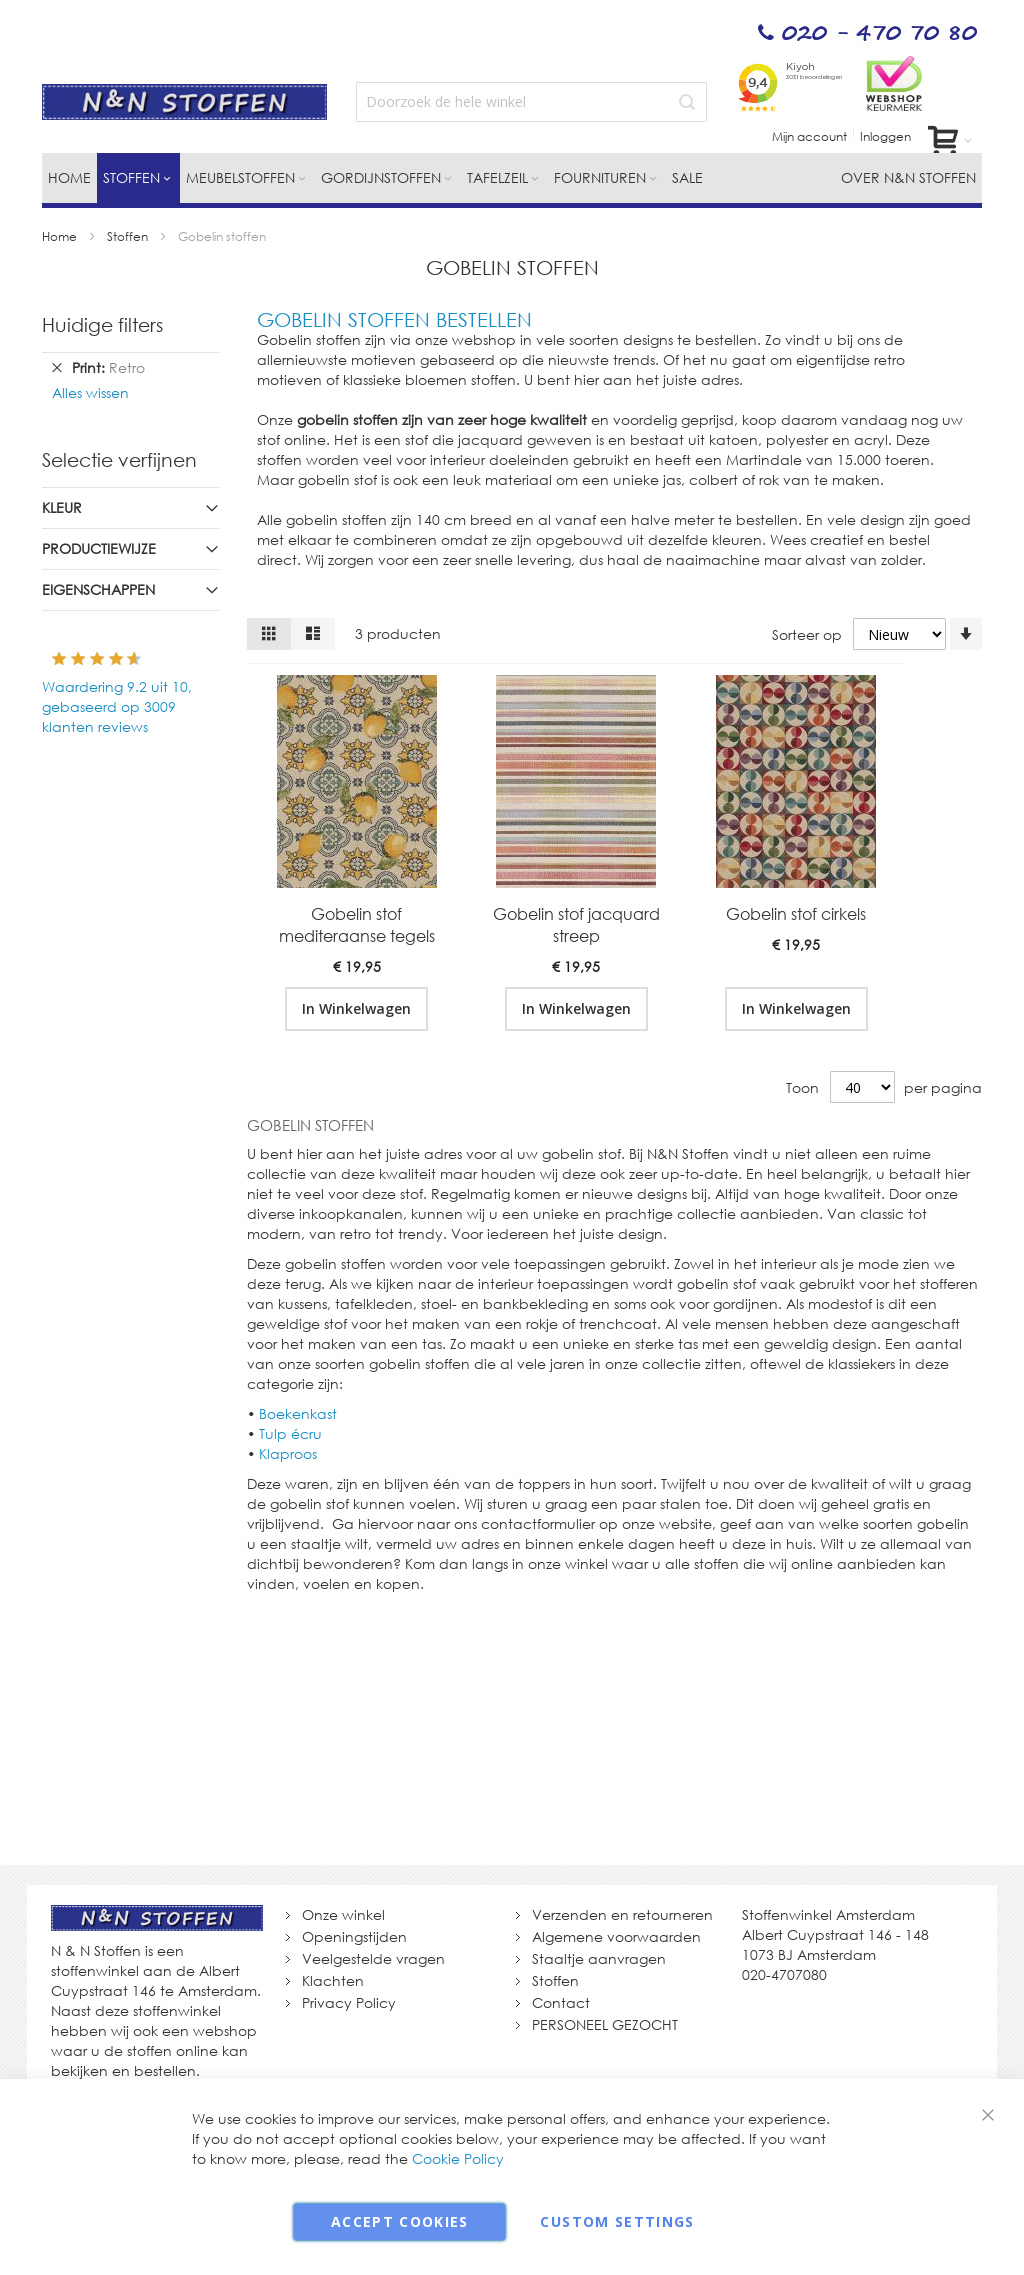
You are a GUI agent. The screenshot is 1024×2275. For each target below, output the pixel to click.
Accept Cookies (400, 2221)
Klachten (333, 1980)
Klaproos (288, 1453)
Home (61, 236)
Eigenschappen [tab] (98, 589)
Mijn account (809, 136)
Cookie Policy (458, 2158)
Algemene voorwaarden (616, 1936)
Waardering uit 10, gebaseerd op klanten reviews (117, 706)
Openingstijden (354, 1936)
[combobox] (531, 102)
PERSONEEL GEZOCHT (605, 2024)
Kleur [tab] (62, 507)
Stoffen (129, 236)
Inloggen (885, 136)
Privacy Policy (349, 2002)
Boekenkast (298, 1413)
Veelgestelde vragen (373, 1958)
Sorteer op (807, 634)
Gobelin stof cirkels (796, 914)
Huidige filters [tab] (102, 324)
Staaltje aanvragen (599, 1958)
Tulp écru (290, 1433)
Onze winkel (343, 1914)
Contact (561, 2002)
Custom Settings (617, 2221)
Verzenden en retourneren (622, 1914)
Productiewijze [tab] (99, 548)
